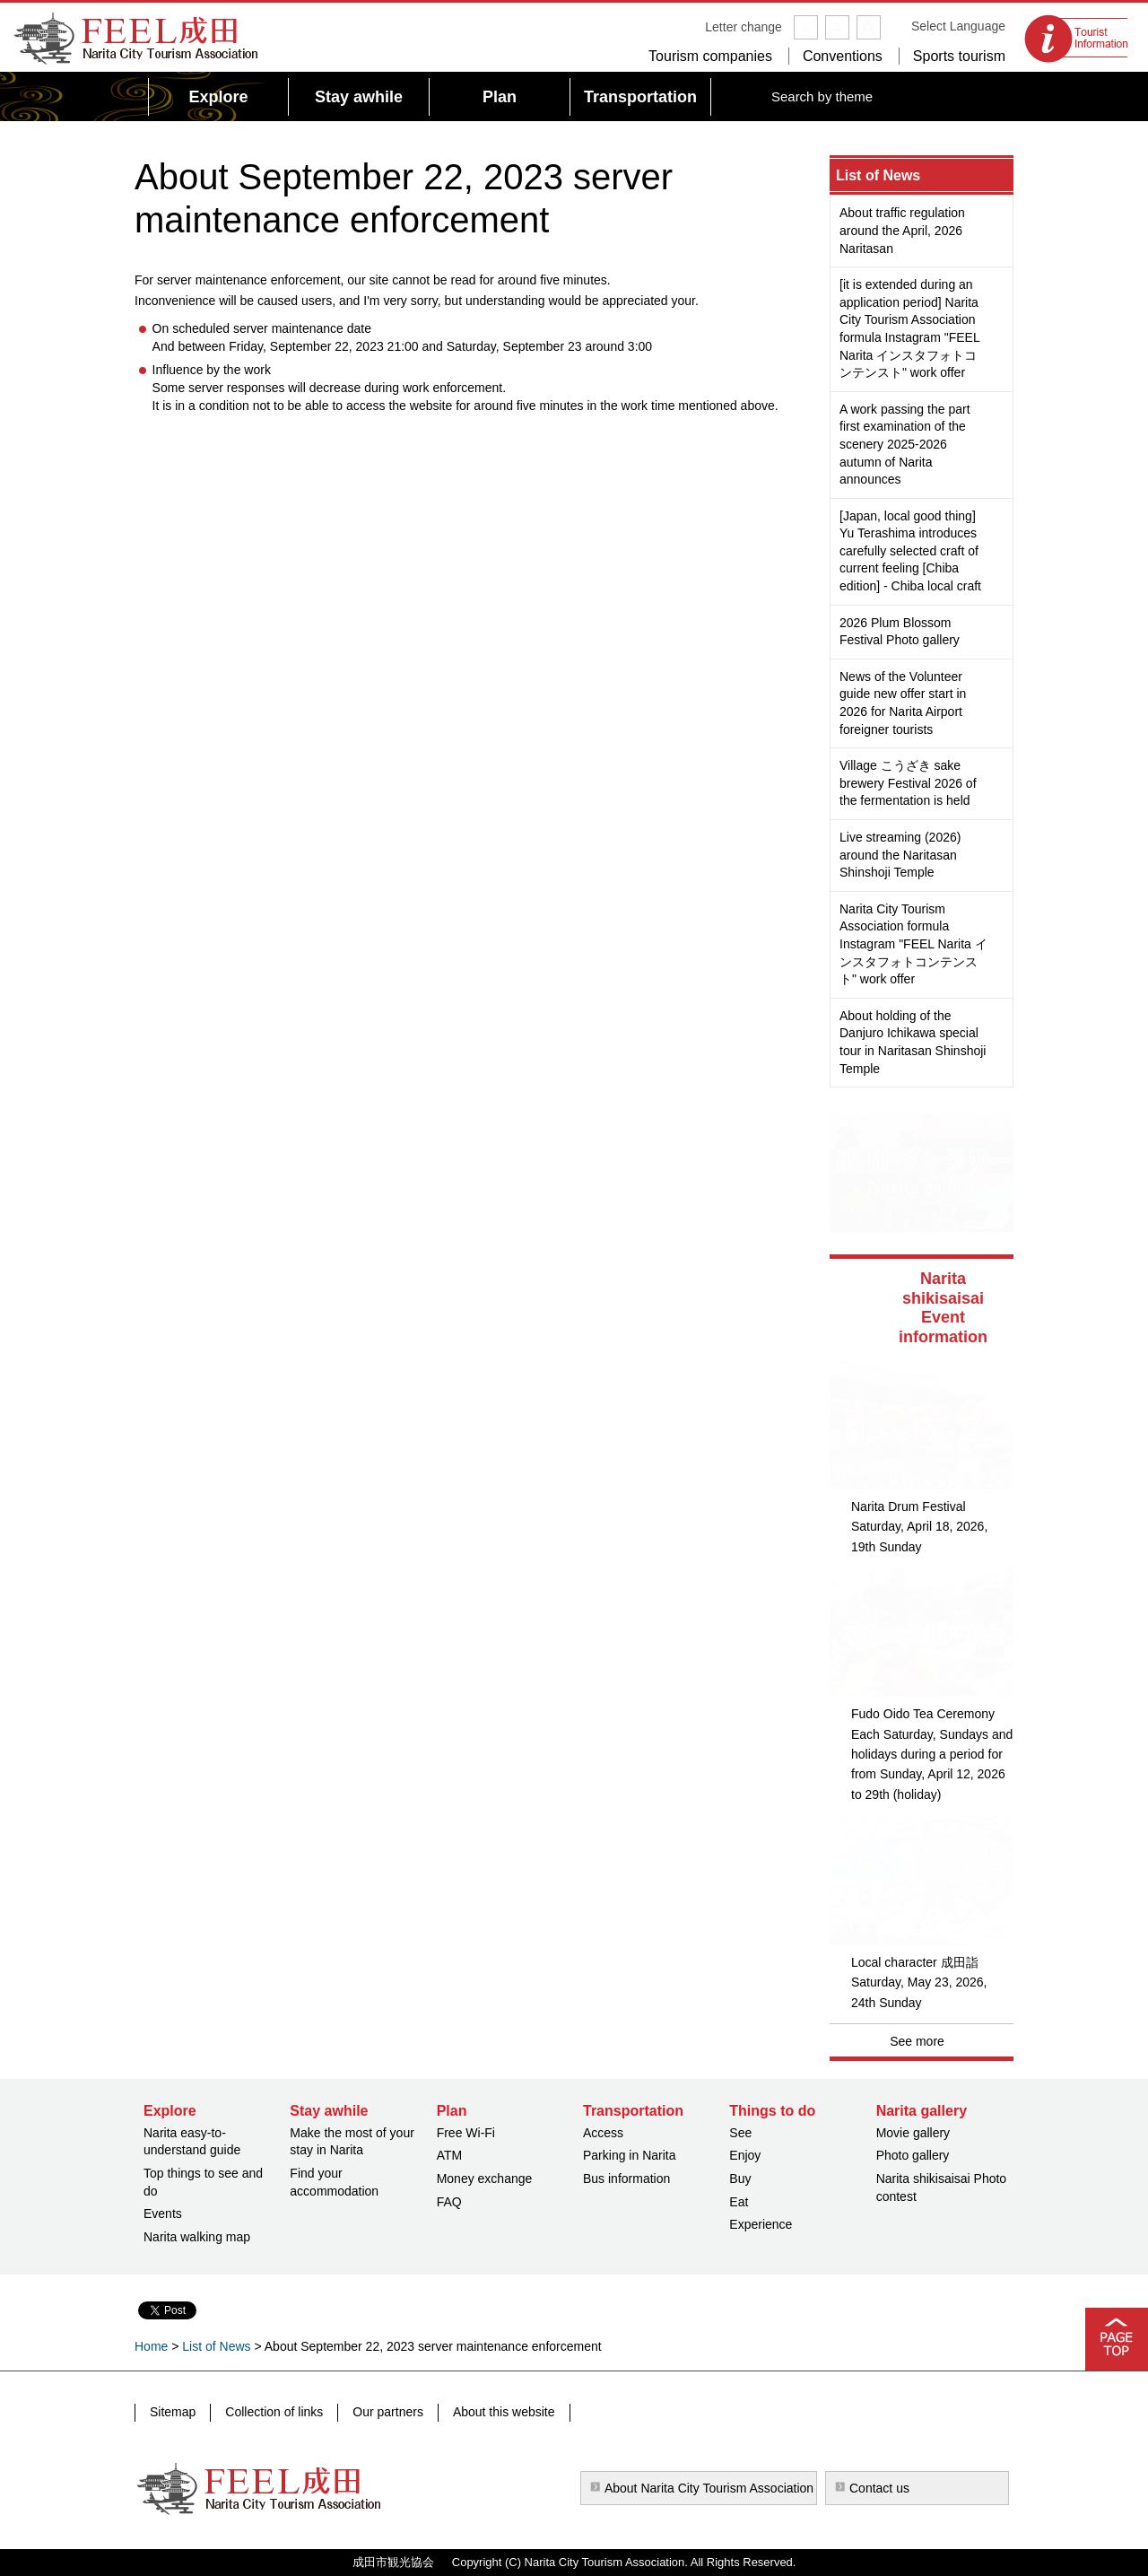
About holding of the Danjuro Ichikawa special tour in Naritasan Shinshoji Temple (912, 1042)
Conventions (843, 56)
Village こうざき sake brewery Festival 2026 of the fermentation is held (908, 783)
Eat (738, 2202)
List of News (878, 175)
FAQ (449, 2202)
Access (603, 2133)
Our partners (387, 2412)
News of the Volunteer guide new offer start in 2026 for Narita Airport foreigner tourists (902, 703)
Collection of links (274, 2412)
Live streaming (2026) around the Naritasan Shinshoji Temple (900, 854)
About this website (504, 2412)
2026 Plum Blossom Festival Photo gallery (899, 632)
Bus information (626, 2178)
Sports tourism (959, 56)
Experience (760, 2224)
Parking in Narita (629, 2155)
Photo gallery (913, 2155)
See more (917, 2041)
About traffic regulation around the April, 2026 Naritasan (902, 230)
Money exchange (485, 2178)
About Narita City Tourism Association (708, 2488)
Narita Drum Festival (908, 1506)
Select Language (958, 26)
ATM (450, 2155)
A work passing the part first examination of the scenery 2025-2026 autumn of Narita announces (904, 444)
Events (163, 2213)
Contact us (879, 2488)
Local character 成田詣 (914, 1962)
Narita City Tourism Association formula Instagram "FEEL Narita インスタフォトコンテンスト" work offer (913, 944)
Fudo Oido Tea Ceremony (923, 1714)
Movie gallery (913, 2133)
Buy (740, 2178)
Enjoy (745, 2155)
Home (151, 2346)
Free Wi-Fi (466, 2133)
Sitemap (173, 2412)
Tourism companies (710, 56)
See (740, 2133)
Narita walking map (197, 2237)
